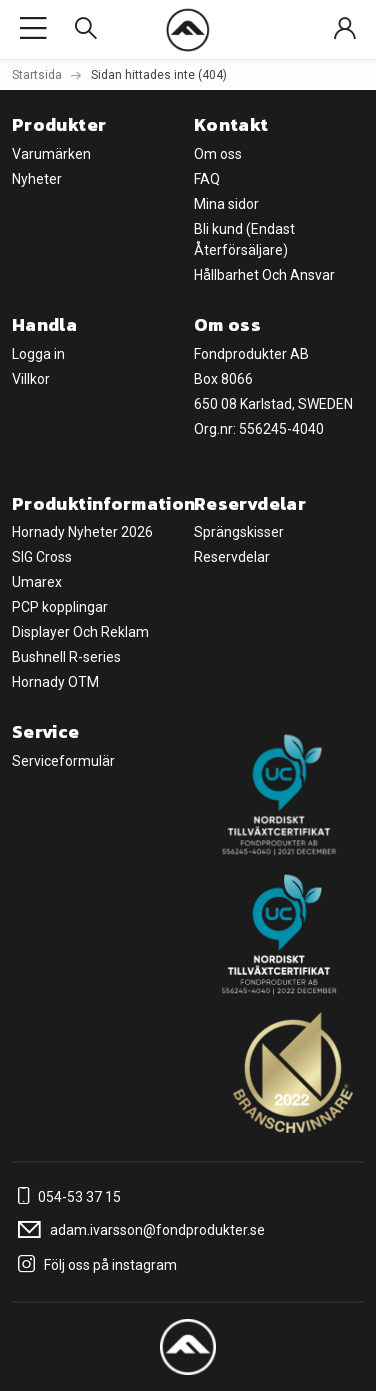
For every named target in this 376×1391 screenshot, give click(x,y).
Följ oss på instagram (94, 1265)
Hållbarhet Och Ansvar (264, 275)
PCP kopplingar (60, 607)
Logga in (38, 354)
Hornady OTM (55, 682)
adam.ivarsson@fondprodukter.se (138, 1230)
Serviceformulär (63, 761)
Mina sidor (226, 204)
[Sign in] (345, 29)
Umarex (37, 582)
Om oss (218, 154)
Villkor (31, 379)
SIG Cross (42, 557)
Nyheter (37, 179)
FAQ (207, 179)
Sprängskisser (239, 532)
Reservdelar (232, 557)
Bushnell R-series (66, 657)
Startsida (37, 75)
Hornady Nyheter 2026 (82, 532)
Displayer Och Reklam (80, 632)
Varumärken (51, 154)
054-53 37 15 (66, 1197)
